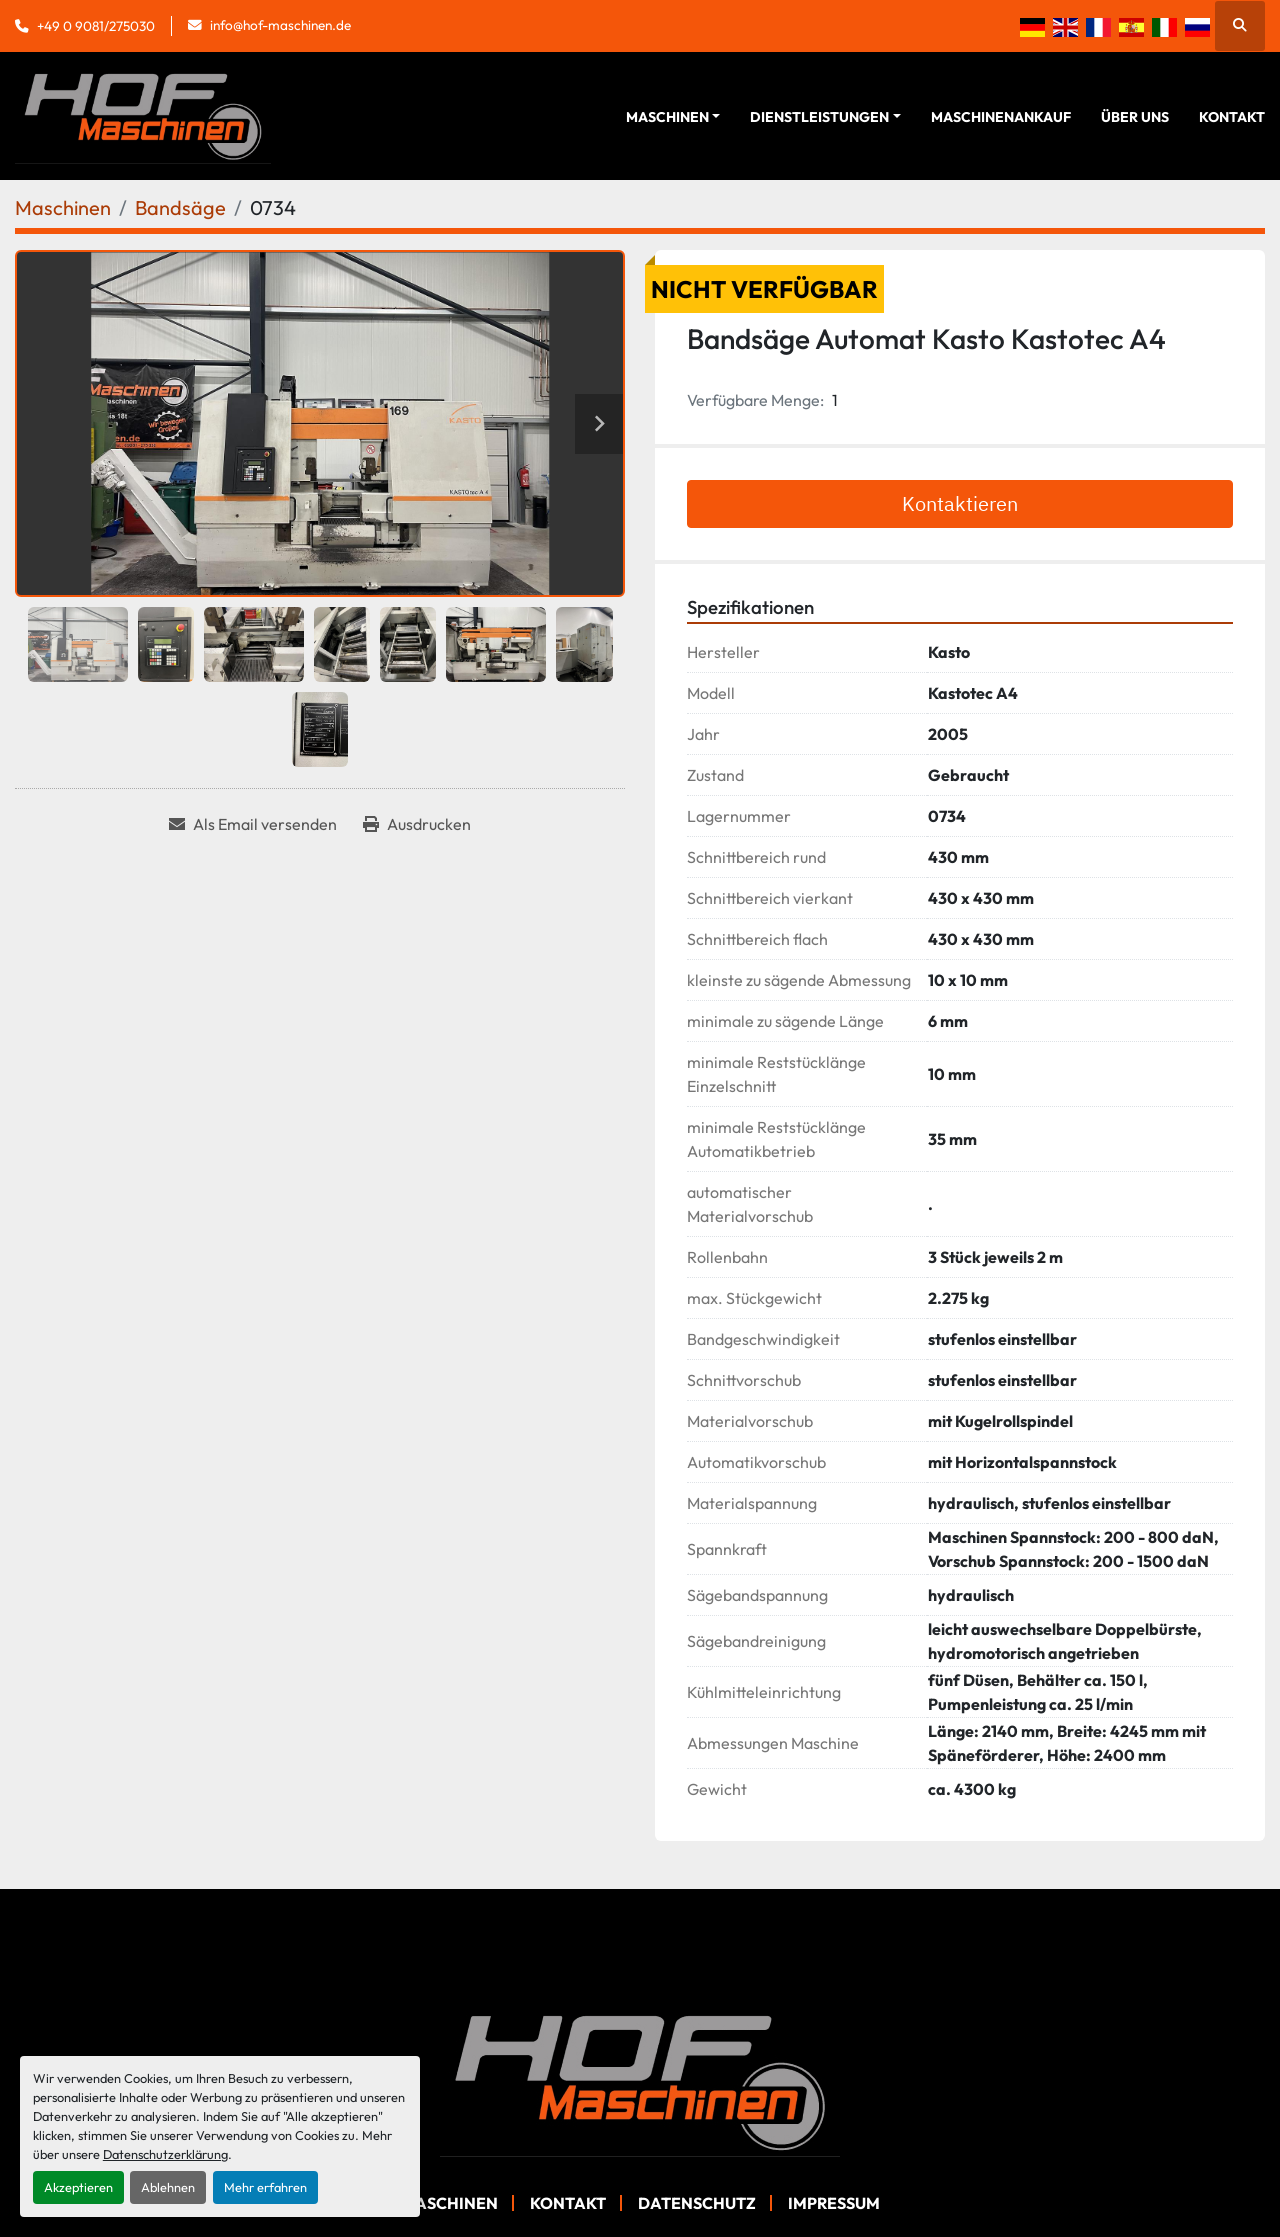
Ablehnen (168, 2187)
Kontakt (1232, 117)
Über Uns (1135, 117)
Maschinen (667, 117)
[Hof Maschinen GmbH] (640, 2080)
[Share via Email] (253, 824)
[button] (673, 117)
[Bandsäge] (180, 207)
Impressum (834, 2203)
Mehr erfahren (265, 2187)
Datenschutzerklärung (165, 2154)
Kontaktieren (960, 503)
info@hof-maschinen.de (280, 25)
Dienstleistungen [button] (819, 117)
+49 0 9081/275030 (96, 26)
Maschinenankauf (1001, 117)
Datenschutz (697, 2203)
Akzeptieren (78, 2187)
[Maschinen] (63, 207)
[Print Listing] (417, 824)
